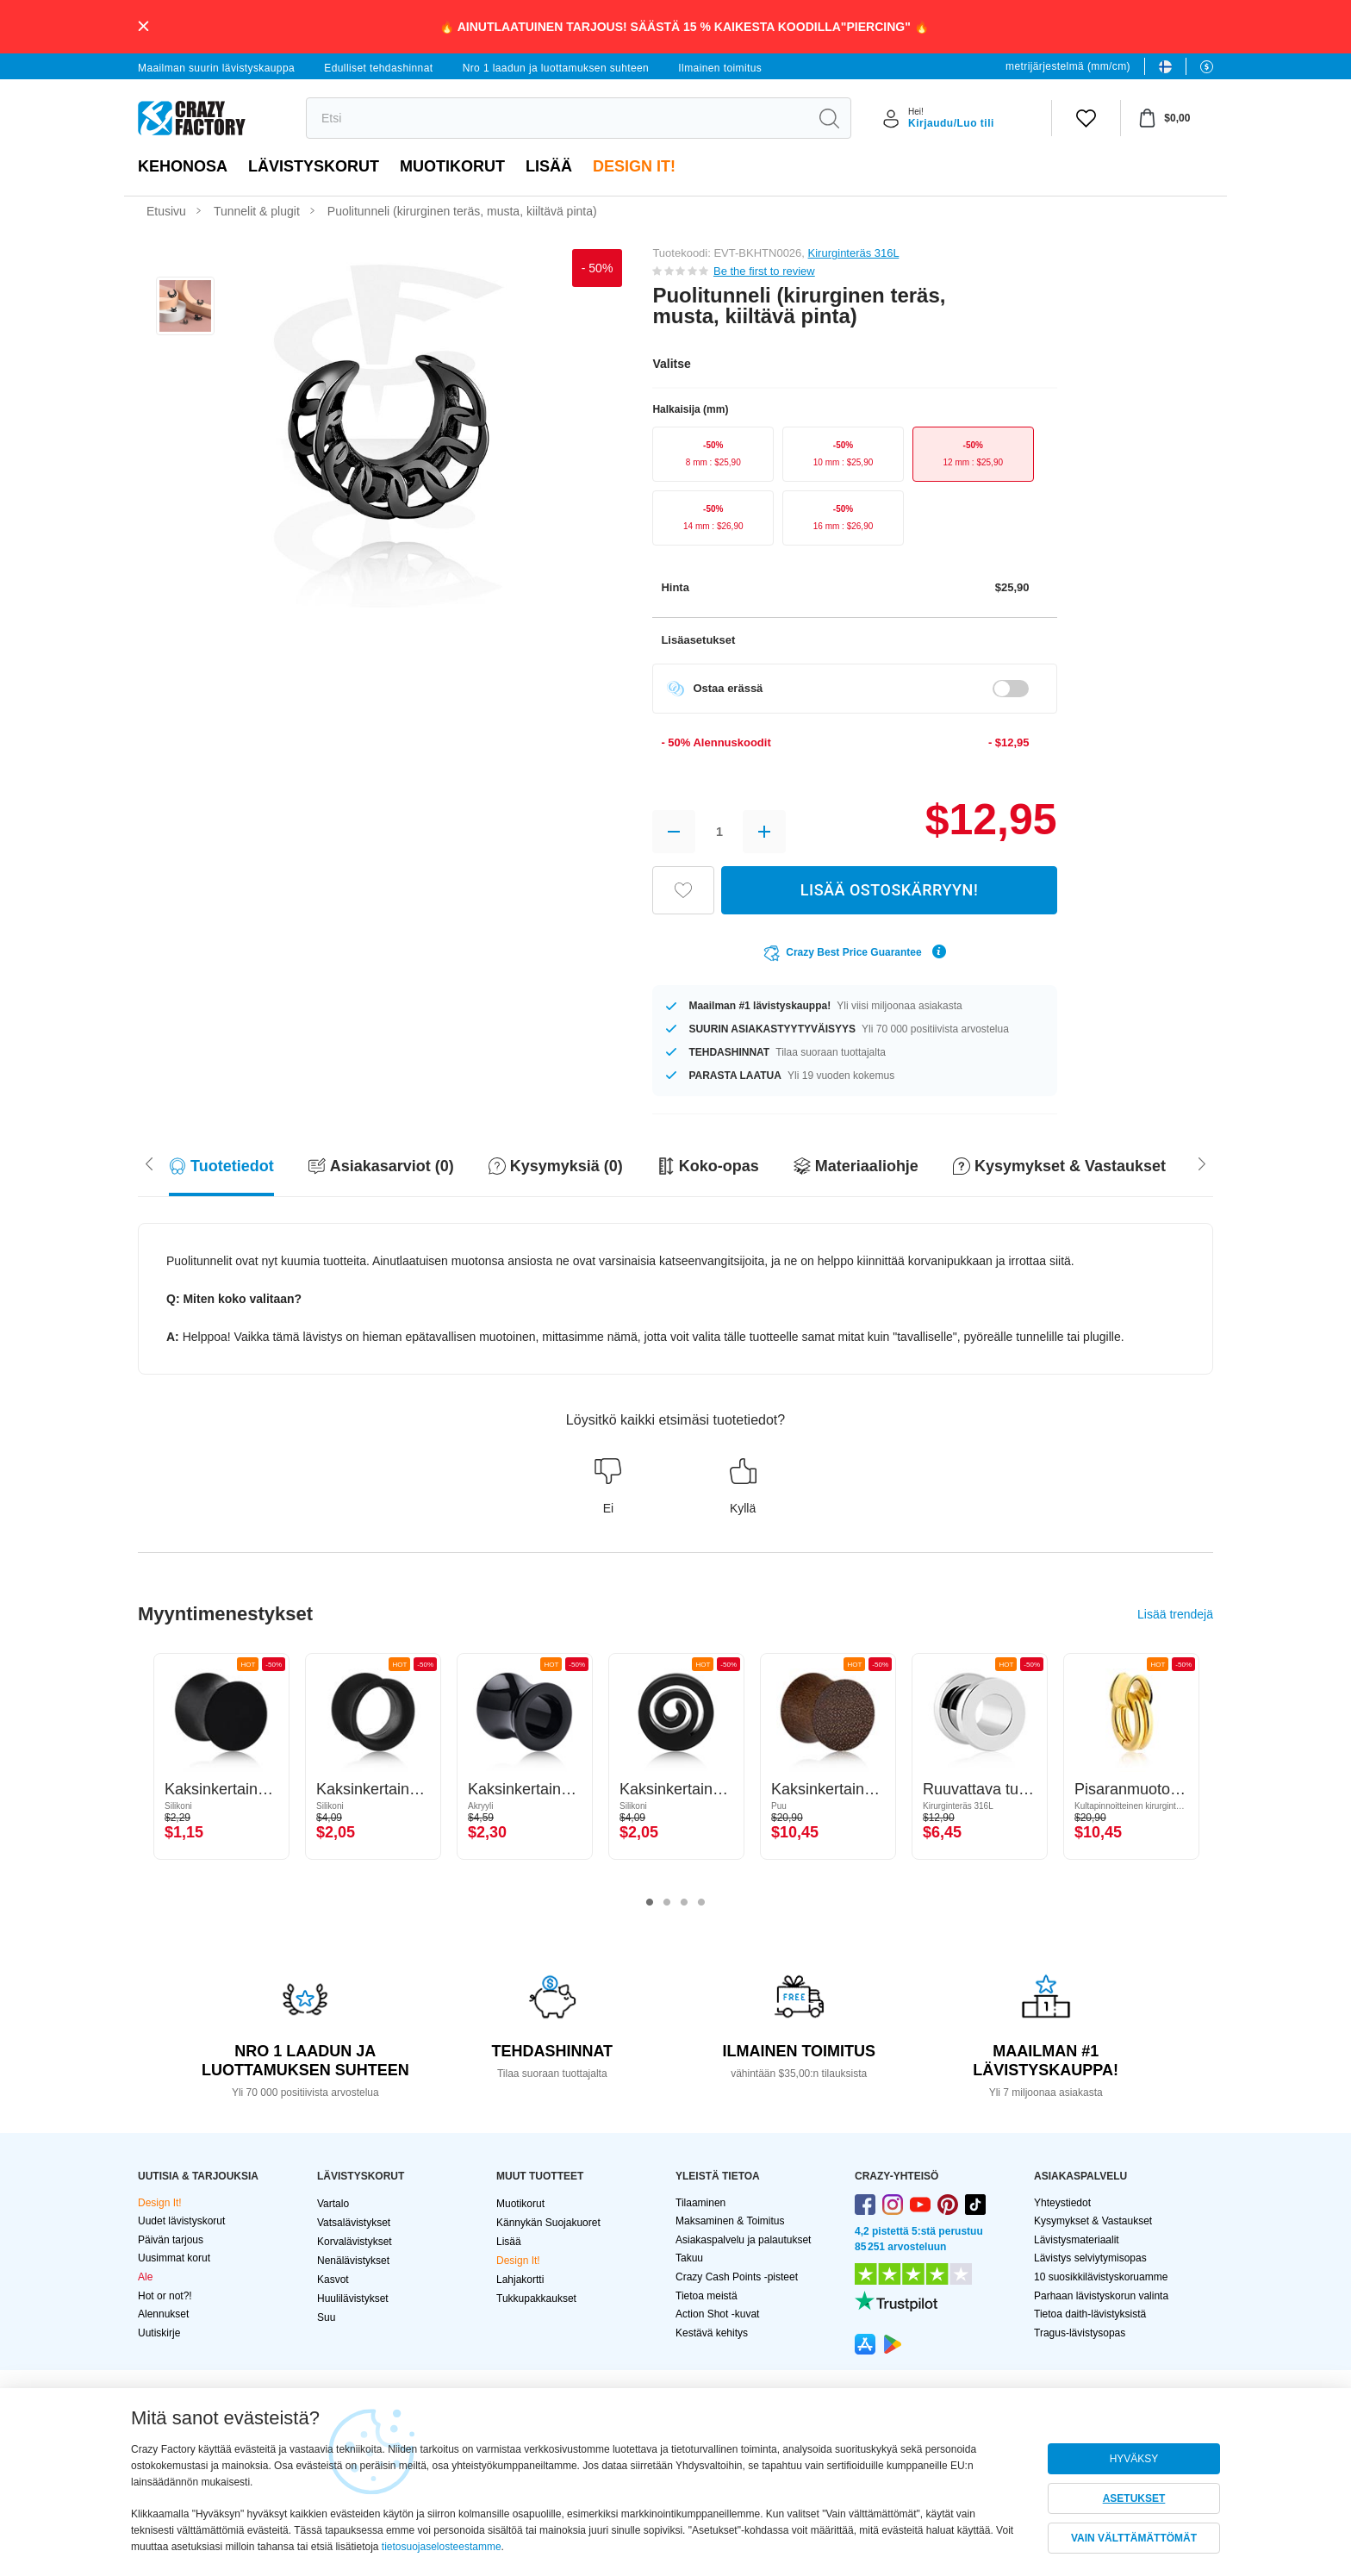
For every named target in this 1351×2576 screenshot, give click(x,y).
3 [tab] (684, 1903)
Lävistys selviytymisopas (1090, 2258)
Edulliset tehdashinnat (378, 68)
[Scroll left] (1202, 1162)
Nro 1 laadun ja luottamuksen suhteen (556, 68)
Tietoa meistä (707, 2296)
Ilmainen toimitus (720, 68)
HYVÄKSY (1134, 2459)
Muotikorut (452, 166)
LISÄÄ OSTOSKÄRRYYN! (889, 890)
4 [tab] (701, 1903)
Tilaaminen (700, 2203)
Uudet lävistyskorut (181, 2221)
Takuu (689, 2258)
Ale (145, 2277)
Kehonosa (182, 166)
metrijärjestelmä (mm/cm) (1067, 66)
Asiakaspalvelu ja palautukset (743, 2240)
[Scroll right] (149, 1162)
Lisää (549, 166)
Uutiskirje (159, 2333)
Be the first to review (764, 271)
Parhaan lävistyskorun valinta (1101, 2296)
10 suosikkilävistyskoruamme (1100, 2277)
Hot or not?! (165, 2296)
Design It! (634, 166)
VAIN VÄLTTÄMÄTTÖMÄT (1134, 2538)
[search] (557, 118)
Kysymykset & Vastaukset (1093, 2221)
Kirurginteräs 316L (854, 252)
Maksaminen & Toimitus (730, 2221)
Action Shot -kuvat (717, 2314)
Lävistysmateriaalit (1076, 2240)
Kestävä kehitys (712, 2333)
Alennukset (163, 2314)
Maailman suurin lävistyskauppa (216, 68)
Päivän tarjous (170, 2240)
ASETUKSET (1134, 2498)
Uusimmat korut (174, 2258)
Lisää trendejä (1175, 1614)
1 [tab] (649, 1903)
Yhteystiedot (1062, 2203)
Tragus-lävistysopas (1079, 2333)
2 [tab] (667, 1903)
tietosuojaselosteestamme (441, 2547)
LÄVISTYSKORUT (313, 166)
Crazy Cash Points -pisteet (737, 2277)
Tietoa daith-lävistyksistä (1090, 2314)
